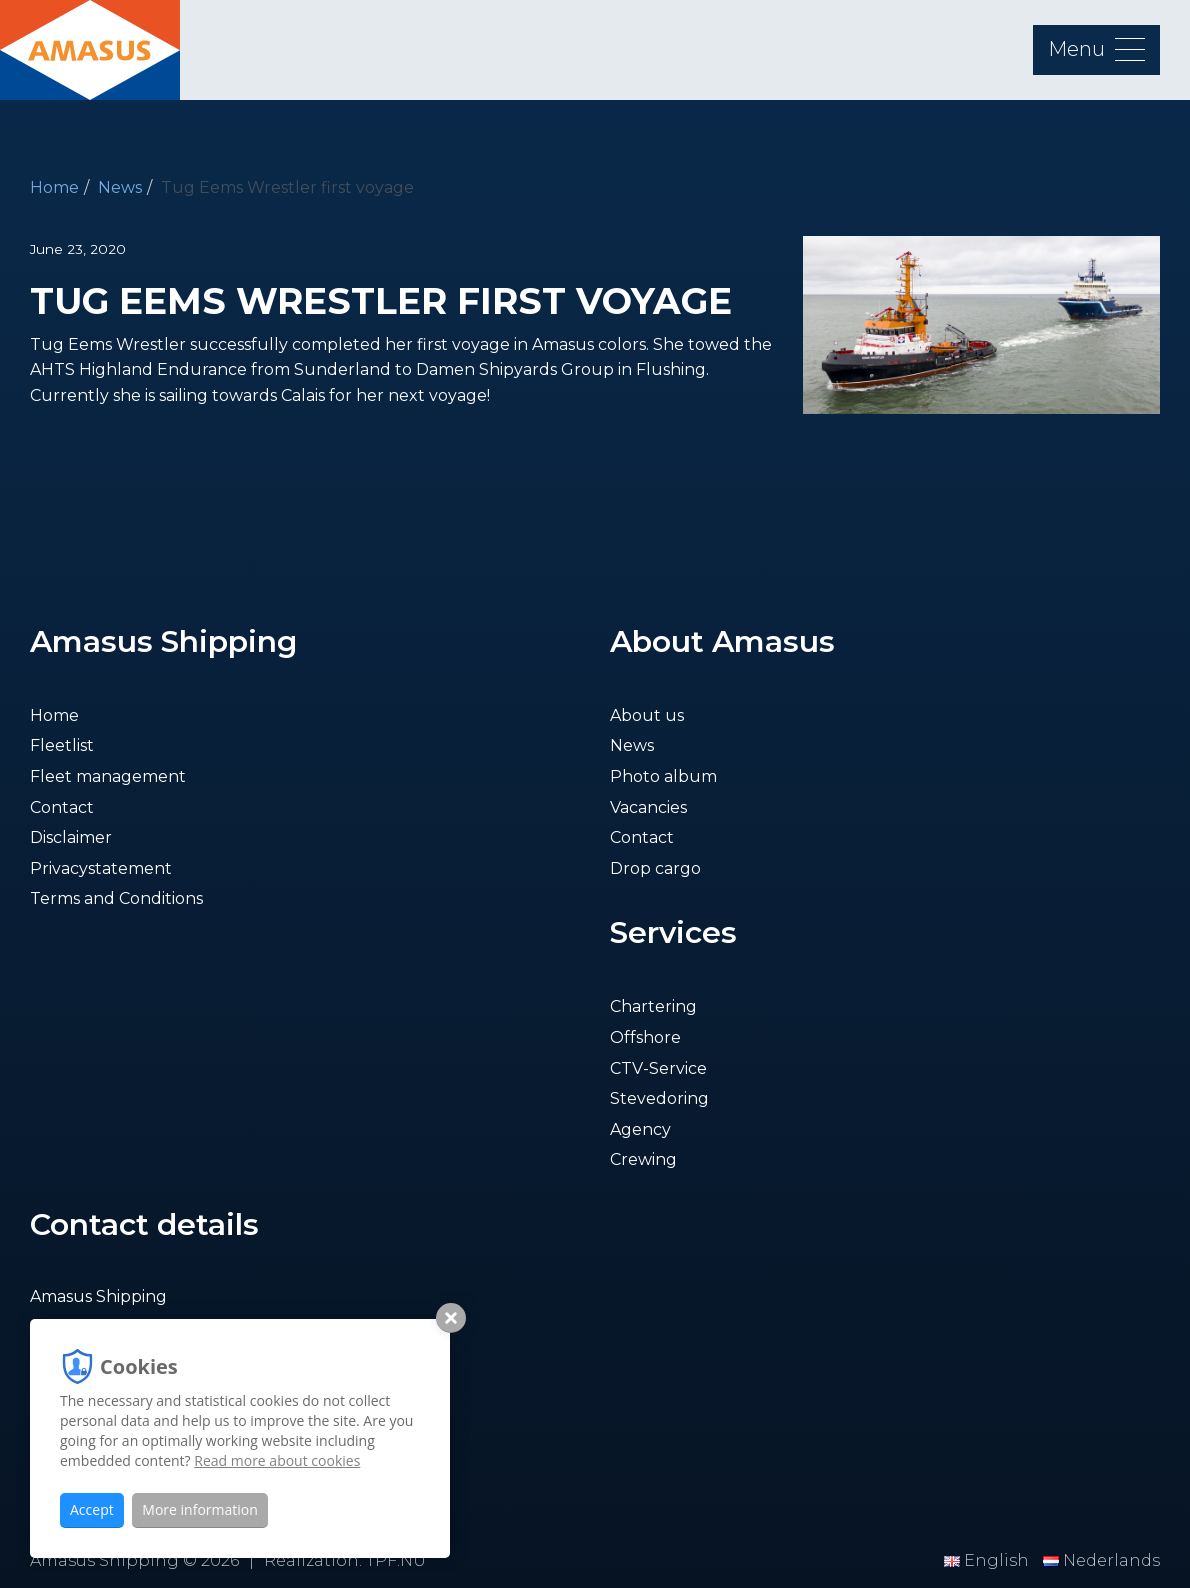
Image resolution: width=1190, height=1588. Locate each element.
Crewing (643, 1159)
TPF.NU (396, 1560)
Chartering (653, 1006)
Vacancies (648, 807)
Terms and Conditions (116, 898)
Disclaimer (71, 837)
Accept (92, 1509)
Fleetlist (62, 745)
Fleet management (108, 776)
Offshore (645, 1037)
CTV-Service (658, 1068)
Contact (62, 807)
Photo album (663, 776)
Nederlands (1101, 1560)
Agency (640, 1129)
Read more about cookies (277, 1460)
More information (199, 1509)
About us (647, 715)
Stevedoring (659, 1098)
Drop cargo (655, 868)
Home (54, 187)
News (120, 187)
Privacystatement (101, 868)
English (988, 1560)
